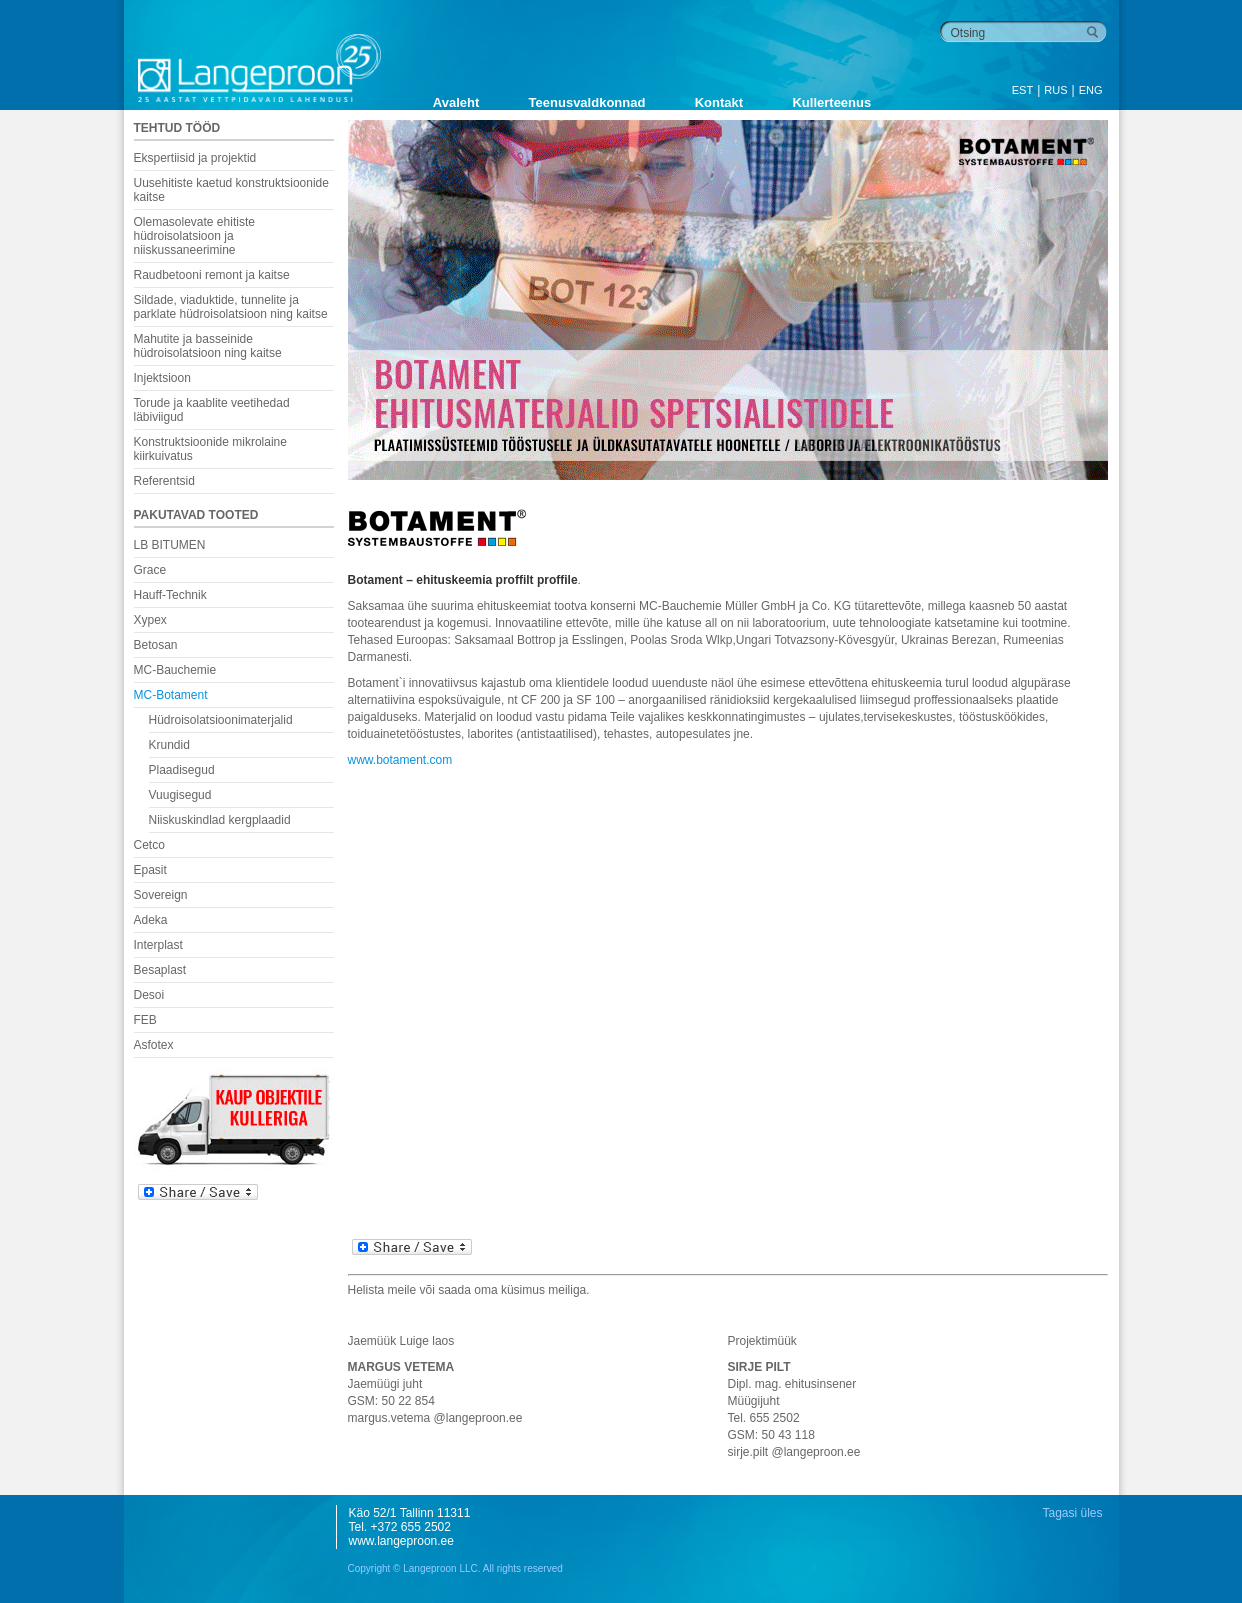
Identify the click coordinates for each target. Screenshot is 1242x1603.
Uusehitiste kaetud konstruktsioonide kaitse (231, 190)
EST (1022, 90)
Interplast (158, 945)
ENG (1091, 90)
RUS (1055, 90)
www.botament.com (400, 760)
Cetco (149, 845)
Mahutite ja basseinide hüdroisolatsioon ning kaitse (208, 346)
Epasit (150, 870)
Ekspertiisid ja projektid (195, 158)
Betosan (156, 645)
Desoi (149, 995)
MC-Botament (171, 695)
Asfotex (154, 1045)
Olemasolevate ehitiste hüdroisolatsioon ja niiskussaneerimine (194, 236)
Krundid (169, 745)
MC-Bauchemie (175, 670)
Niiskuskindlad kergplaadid (220, 820)
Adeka (151, 920)
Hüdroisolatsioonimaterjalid (221, 720)
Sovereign (161, 895)
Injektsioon (162, 378)
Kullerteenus (831, 102)
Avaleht (456, 102)
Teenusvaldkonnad (587, 102)
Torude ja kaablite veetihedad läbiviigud (212, 410)
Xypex (150, 620)
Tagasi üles (1072, 1513)
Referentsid (164, 481)
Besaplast (160, 970)
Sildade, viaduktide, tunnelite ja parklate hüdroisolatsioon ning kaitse (231, 307)
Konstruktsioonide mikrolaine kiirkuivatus (210, 449)
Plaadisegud (182, 770)
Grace (150, 570)
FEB (145, 1020)
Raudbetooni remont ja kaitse (212, 275)
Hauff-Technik (170, 595)
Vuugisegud (180, 795)
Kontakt (719, 102)
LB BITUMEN (170, 545)
